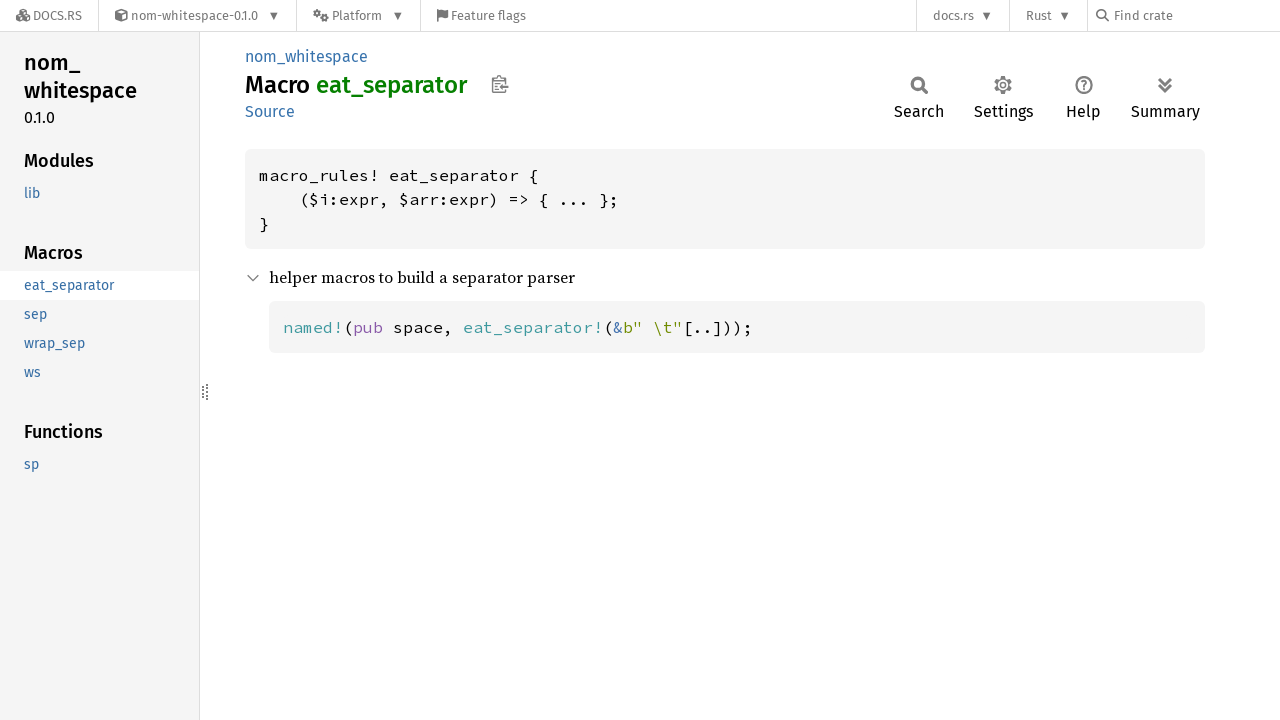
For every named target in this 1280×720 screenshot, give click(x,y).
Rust (1039, 15)
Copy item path (499, 84)
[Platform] (358, 15)
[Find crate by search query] (1196, 15)
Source (270, 111)
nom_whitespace (306, 56)
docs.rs (953, 15)
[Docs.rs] (49, 15)
